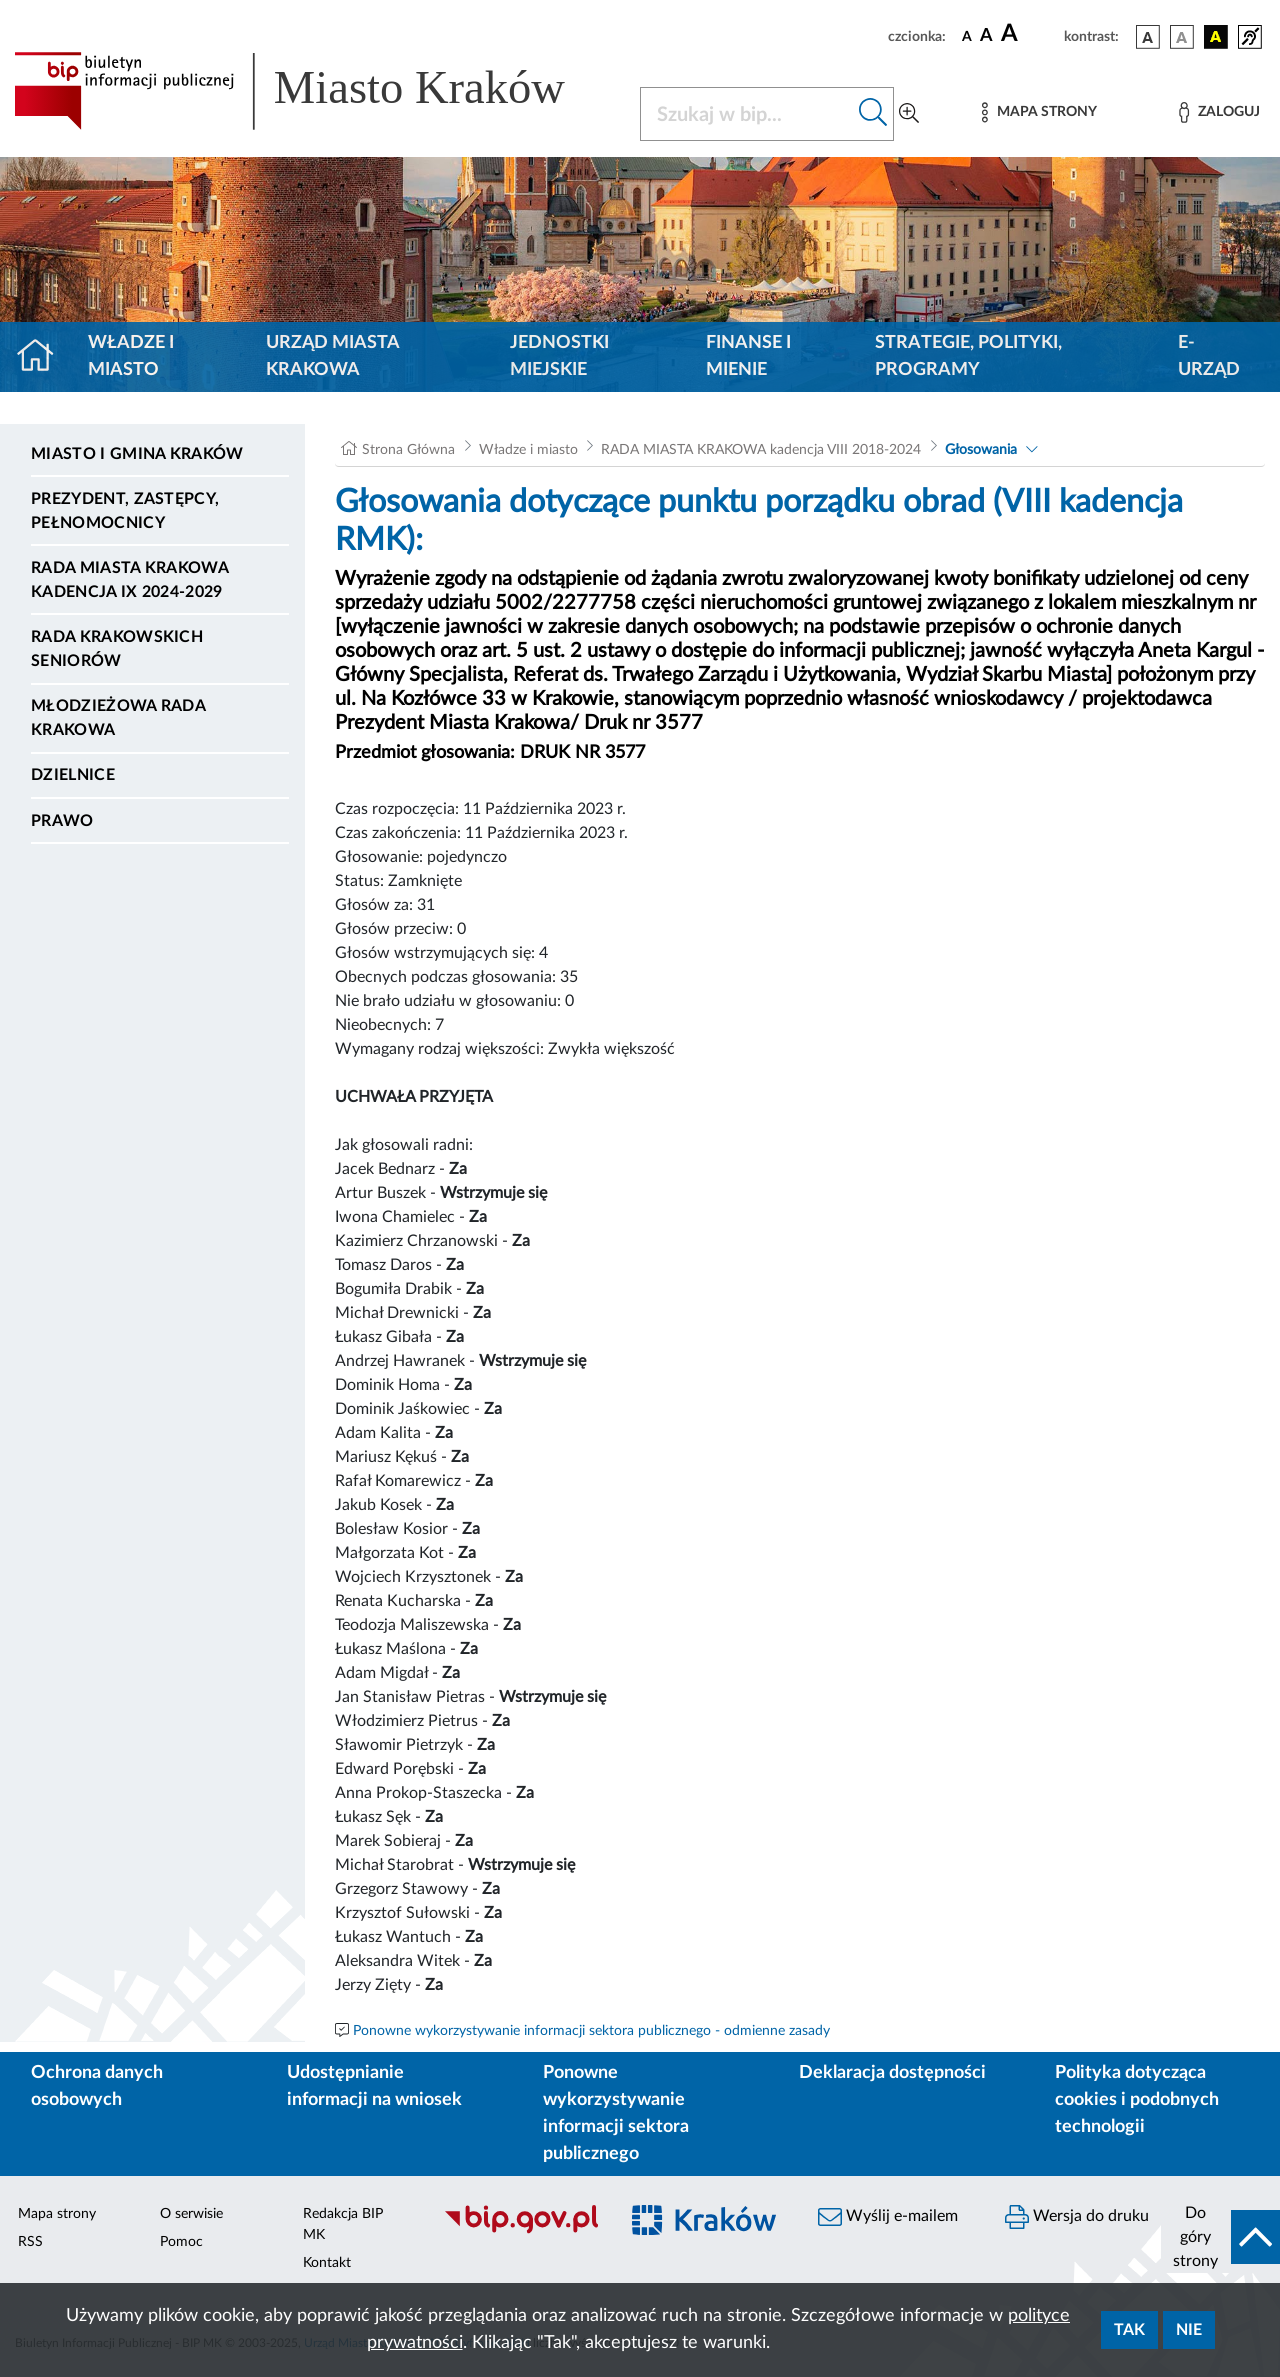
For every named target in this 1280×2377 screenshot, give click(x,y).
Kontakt (327, 2263)
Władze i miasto (131, 356)
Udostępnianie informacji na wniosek (374, 2086)
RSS (30, 2242)
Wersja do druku (1077, 2217)
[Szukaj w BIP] (747, 114)
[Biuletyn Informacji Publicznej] (520, 2231)
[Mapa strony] (1039, 112)
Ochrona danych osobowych (97, 2086)
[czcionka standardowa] (967, 36)
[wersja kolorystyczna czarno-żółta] (1216, 37)
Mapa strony (57, 2214)
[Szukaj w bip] (873, 114)
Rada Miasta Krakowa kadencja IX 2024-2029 (129, 580)
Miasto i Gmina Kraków (137, 454)
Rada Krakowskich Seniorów (117, 649)
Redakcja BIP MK (343, 2224)
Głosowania (981, 450)
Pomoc (181, 2242)
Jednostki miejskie (559, 356)
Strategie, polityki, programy (968, 356)
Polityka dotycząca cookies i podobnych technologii (1137, 2100)
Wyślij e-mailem (888, 2217)
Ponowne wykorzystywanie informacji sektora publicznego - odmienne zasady (591, 2031)
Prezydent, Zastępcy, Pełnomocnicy (125, 511)
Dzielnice (73, 775)
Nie (1189, 2330)
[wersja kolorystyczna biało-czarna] (1182, 37)
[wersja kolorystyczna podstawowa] (1148, 37)
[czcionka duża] (1029, 34)
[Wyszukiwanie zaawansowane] (909, 114)
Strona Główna (408, 450)
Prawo (62, 821)
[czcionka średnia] (986, 36)
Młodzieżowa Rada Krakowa (118, 718)
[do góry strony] (1220, 2237)
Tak (1129, 2330)
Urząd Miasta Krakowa (332, 356)
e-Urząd (1209, 356)
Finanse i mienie (748, 356)
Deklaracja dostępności (892, 2073)
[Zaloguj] (1219, 112)
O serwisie (191, 2214)
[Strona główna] (43, 357)
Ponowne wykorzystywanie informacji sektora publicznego (616, 2113)
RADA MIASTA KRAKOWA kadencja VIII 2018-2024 (761, 450)
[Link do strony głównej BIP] (315, 91)
